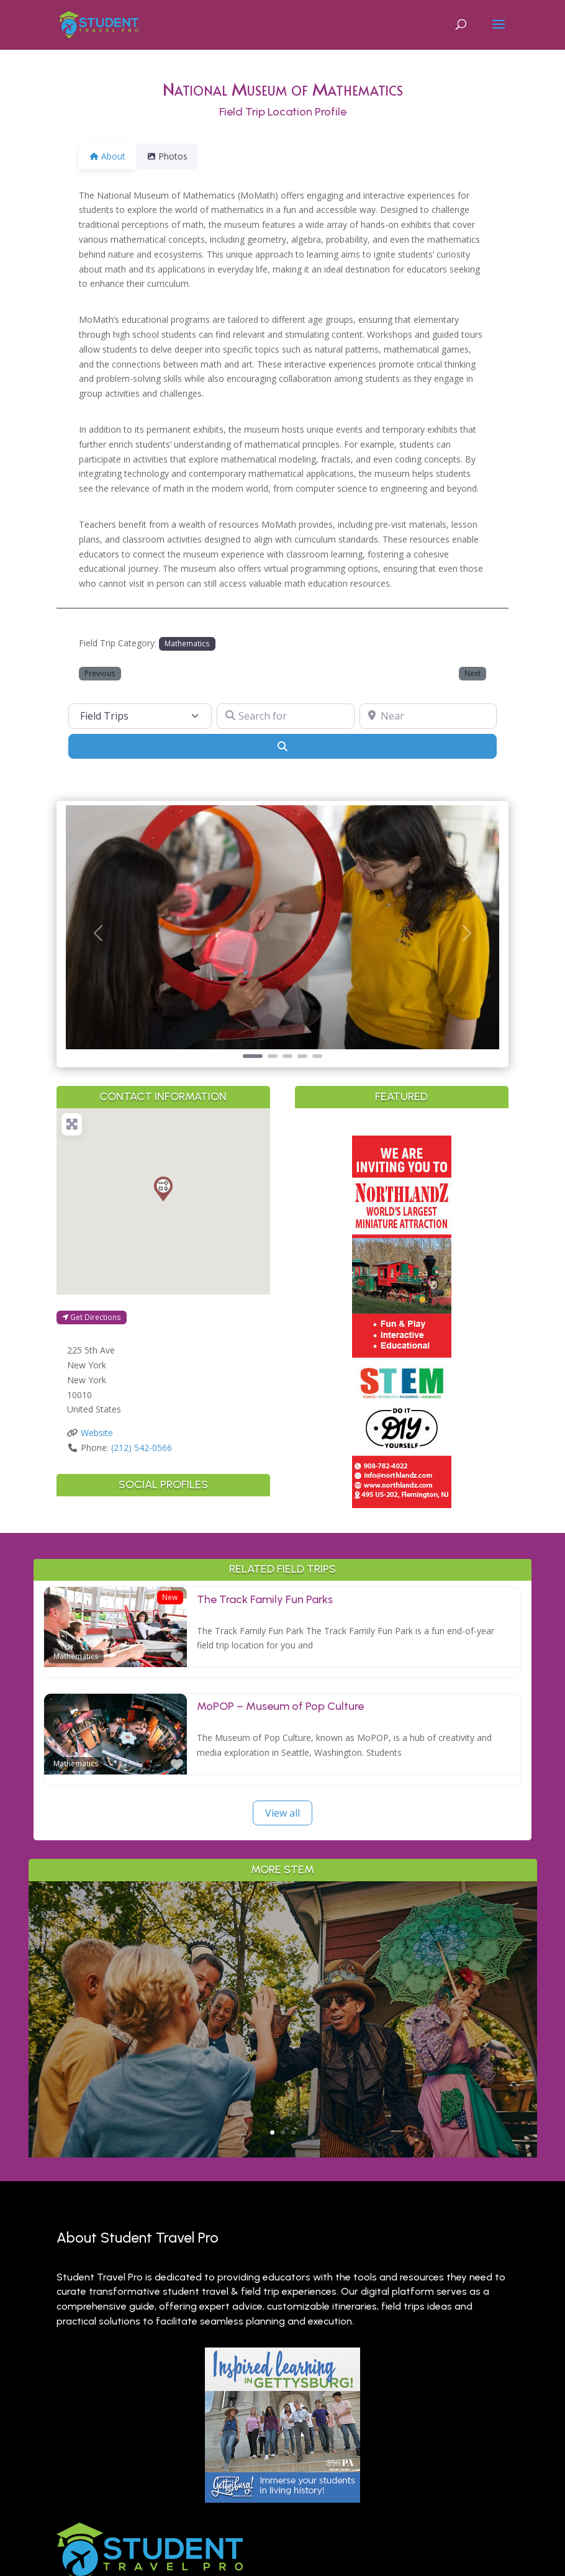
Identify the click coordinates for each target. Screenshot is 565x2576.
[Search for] (286, 715)
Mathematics (187, 643)
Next (472, 673)
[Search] (282, 746)
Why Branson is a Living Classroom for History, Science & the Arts (283, 1972)
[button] (98, 932)
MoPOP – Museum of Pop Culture (280, 1706)
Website (97, 1433)
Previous (99, 673)
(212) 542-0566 (141, 1447)
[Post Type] (140, 715)
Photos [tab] (174, 156)
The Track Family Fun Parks (265, 1599)
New (170, 1597)
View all (282, 1813)
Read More (282, 2069)
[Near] (428, 715)
